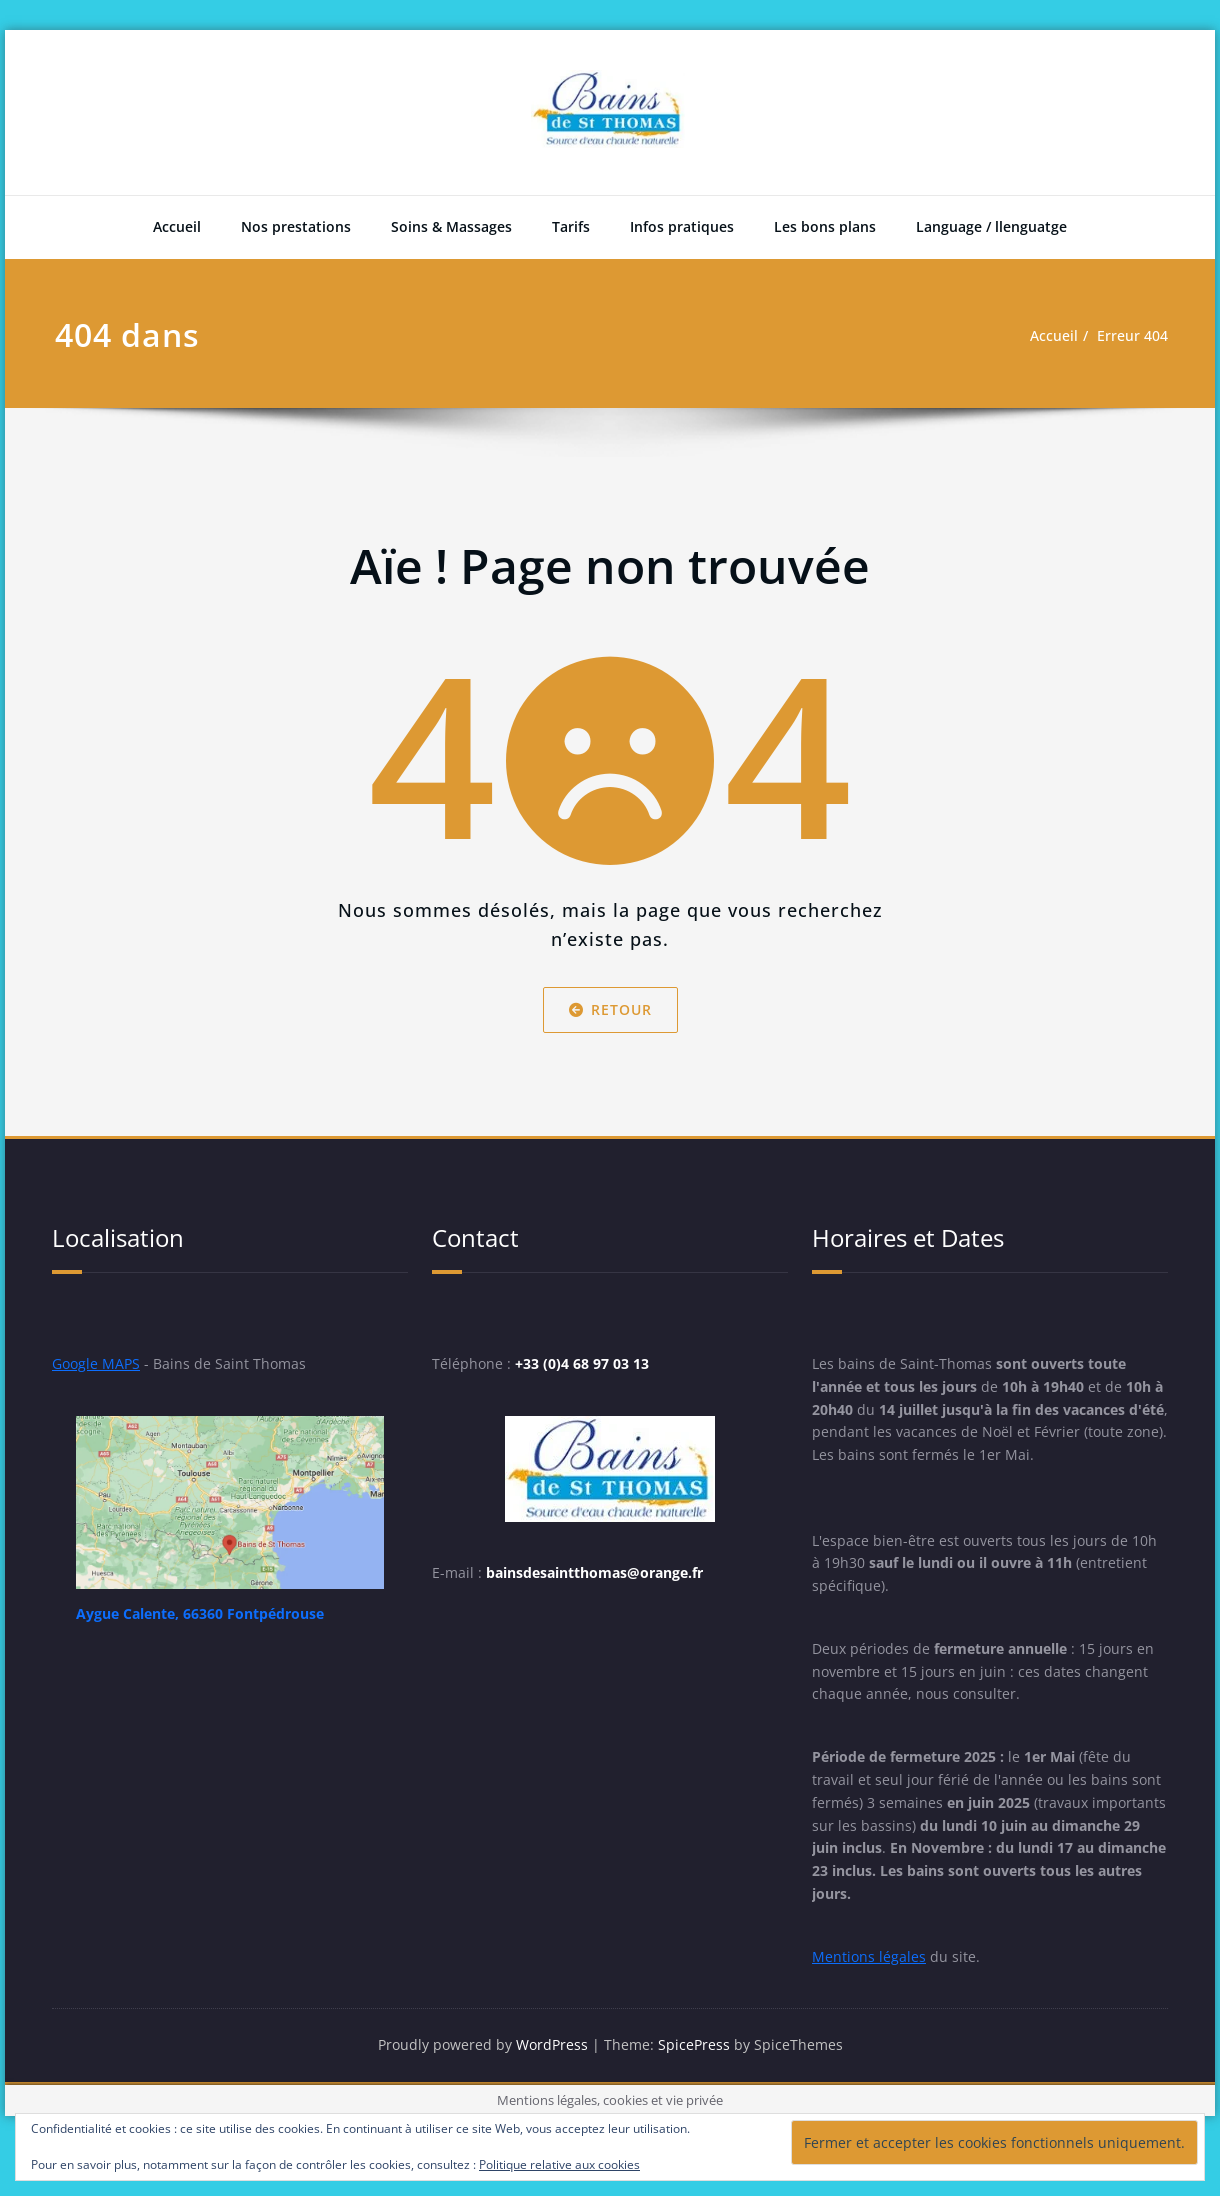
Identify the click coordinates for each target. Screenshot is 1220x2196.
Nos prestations (296, 226)
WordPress (552, 2095)
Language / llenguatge (991, 226)
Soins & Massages (451, 226)
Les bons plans (825, 226)
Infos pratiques (682, 226)
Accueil (177, 226)
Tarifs (571, 226)
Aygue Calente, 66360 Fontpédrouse (211, 1616)
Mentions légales (869, 2005)
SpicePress (697, 2095)
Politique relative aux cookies (559, 2164)
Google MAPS (98, 1365)
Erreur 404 (1130, 336)
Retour (610, 1009)
